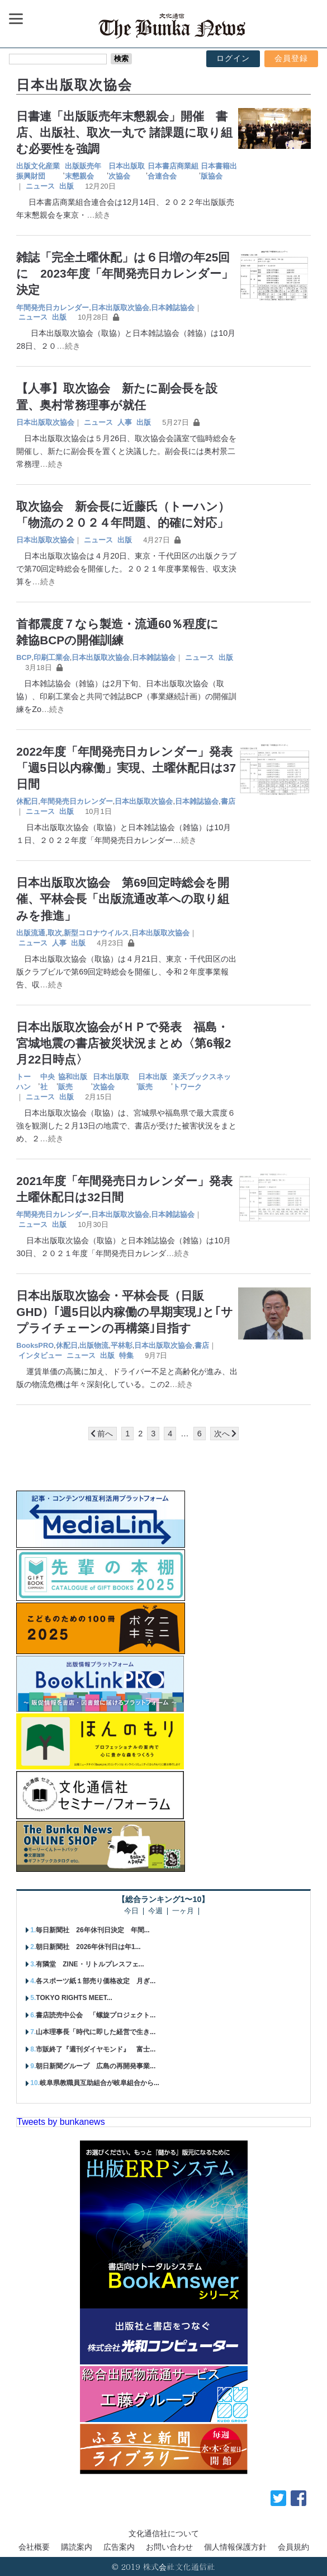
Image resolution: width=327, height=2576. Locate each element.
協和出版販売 (72, 1081)
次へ (222, 1433)
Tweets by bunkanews (61, 2122)
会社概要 (34, 2546)
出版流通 (30, 933)
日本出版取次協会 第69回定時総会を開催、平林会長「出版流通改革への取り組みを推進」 (122, 898)
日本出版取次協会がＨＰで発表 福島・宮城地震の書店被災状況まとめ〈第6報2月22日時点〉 (123, 1043)
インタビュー (40, 1355)
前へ (105, 1433)
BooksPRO (35, 1345)
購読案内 (76, 2546)
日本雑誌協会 (173, 307)
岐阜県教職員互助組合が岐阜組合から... (99, 2083)
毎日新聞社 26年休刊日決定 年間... (92, 1930)
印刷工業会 (52, 657)
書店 (228, 801)
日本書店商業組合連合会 (173, 171)
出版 (66, 186)
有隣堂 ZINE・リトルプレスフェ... (90, 1964)
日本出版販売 (152, 1081)
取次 (55, 933)
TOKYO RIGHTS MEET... (74, 1998)
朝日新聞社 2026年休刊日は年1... (88, 1947)
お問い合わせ (169, 2546)
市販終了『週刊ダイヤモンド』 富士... (95, 2049)
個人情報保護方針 (235, 2546)
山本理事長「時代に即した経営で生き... (95, 2032)
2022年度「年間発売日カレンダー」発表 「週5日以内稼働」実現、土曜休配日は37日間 (130, 767)
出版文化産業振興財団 (38, 171)
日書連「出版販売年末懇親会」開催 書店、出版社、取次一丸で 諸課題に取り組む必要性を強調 (124, 132)
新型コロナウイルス (96, 933)
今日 (131, 1911)
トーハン (23, 1081)
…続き (98, 214)
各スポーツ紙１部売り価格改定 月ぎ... (95, 1981)
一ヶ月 (183, 1911)
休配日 (27, 801)
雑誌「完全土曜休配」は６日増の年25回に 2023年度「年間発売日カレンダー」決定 (124, 273)
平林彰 (121, 1345)
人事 (124, 422)
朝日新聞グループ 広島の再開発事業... (95, 2066)
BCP (23, 657)
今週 (155, 1911)
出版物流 (93, 1345)
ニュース (40, 186)
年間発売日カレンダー (52, 307)
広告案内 (119, 2546)
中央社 (47, 1081)
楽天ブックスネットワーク (202, 1081)
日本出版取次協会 (126, 171)
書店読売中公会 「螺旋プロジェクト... (95, 2015)
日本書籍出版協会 (219, 171)
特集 (126, 1355)
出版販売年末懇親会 (83, 171)
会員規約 (293, 2546)
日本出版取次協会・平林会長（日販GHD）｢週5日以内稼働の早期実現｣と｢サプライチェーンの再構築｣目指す (124, 1311)
